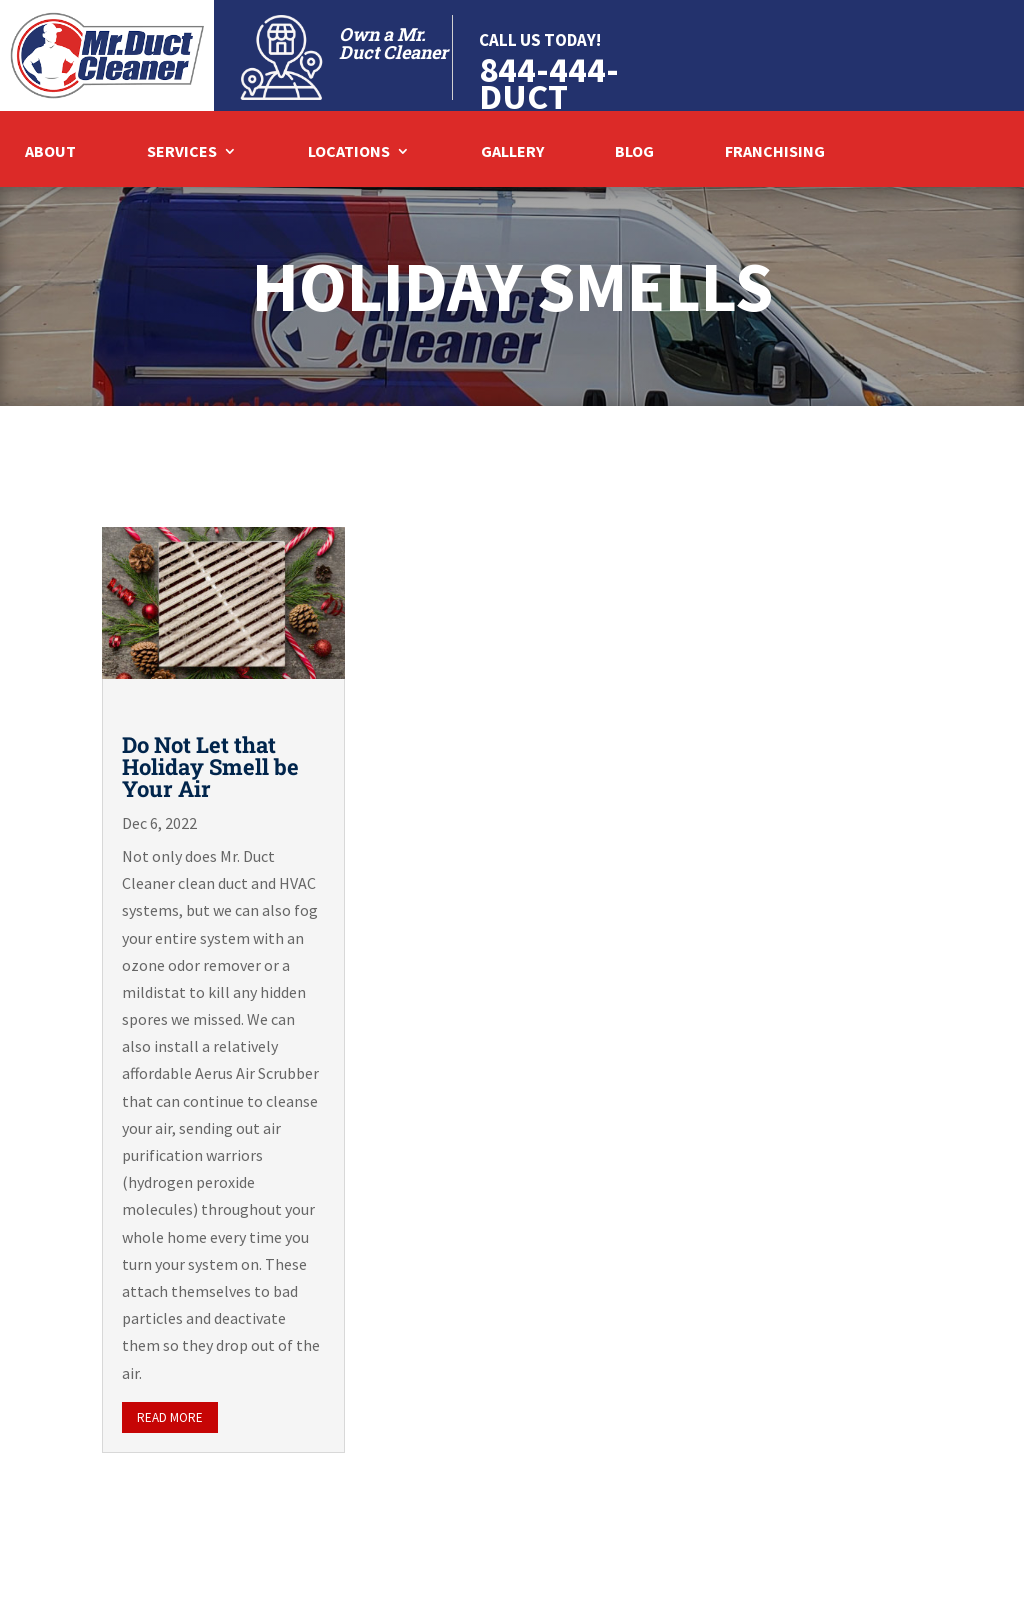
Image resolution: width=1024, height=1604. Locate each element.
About (50, 152)
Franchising (775, 152)
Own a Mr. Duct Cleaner (393, 43)
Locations (349, 152)
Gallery (512, 152)
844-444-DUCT (549, 83)
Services (182, 152)
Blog (634, 152)
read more (170, 1417)
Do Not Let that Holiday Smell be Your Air (210, 766)
